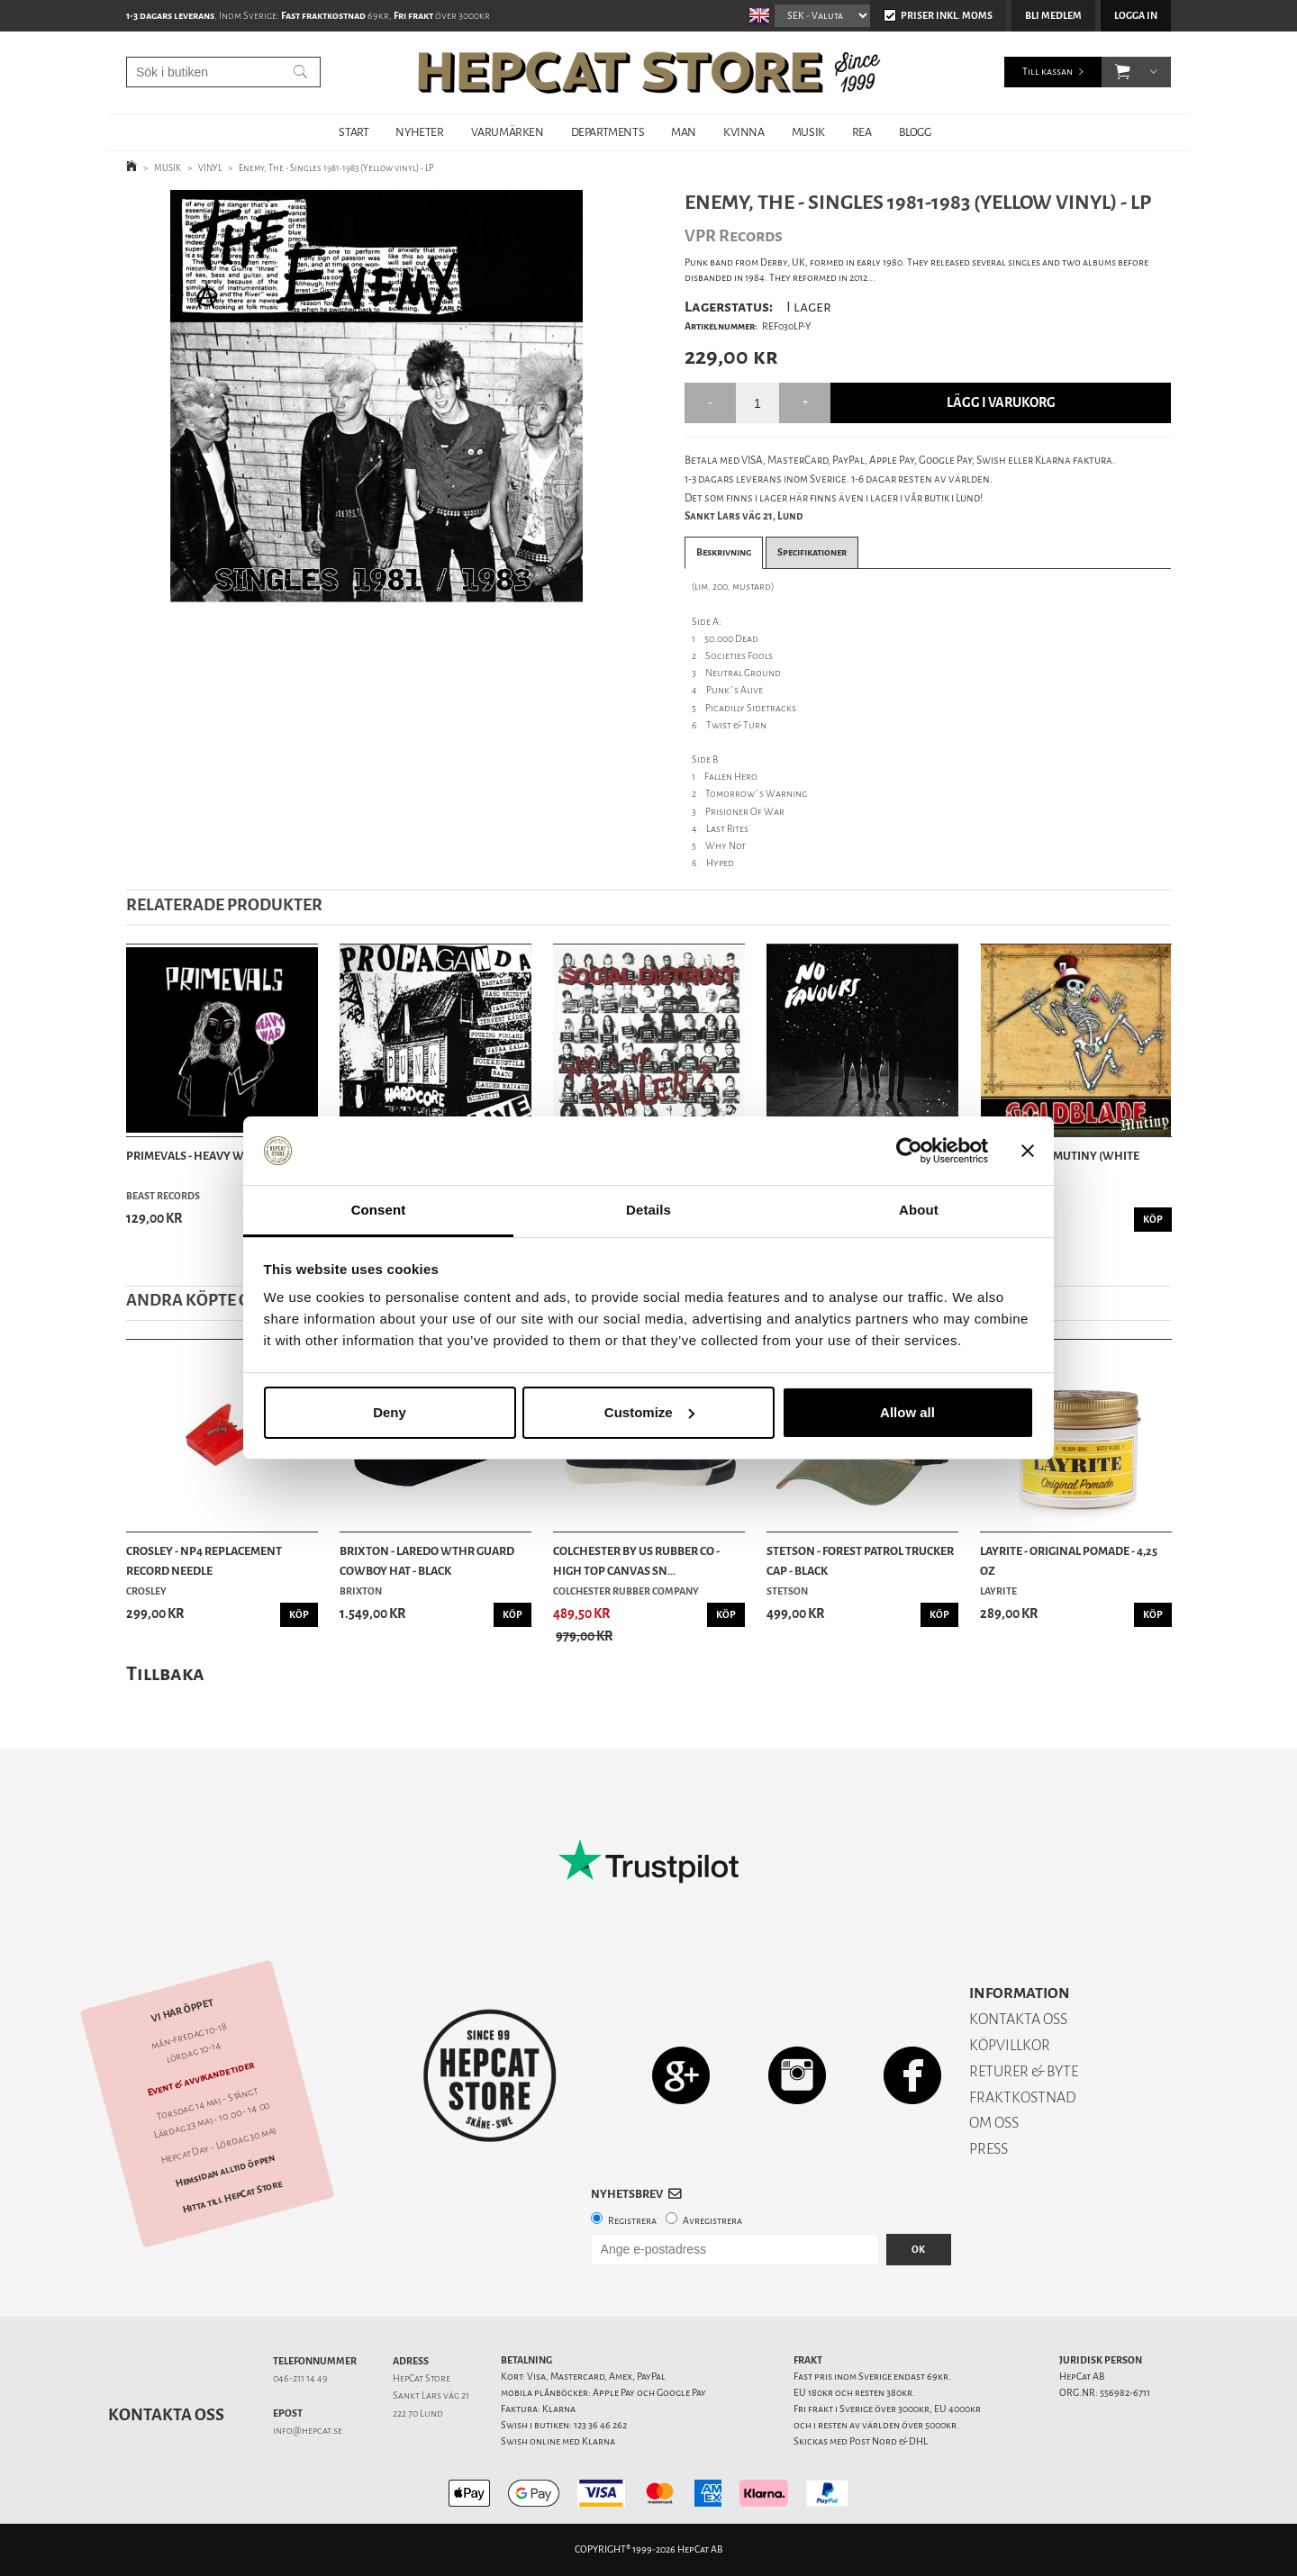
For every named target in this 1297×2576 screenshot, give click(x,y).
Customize (649, 1412)
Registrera (632, 2221)
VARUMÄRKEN (507, 132)
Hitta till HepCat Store (232, 2197)
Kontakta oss (166, 2415)
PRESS (988, 2148)
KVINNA (744, 132)
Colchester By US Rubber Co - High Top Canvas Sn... (636, 1560)
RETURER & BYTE (1023, 2071)
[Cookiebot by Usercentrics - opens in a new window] (909, 1150)
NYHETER (419, 132)
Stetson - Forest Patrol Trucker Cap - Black (860, 1560)
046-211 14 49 (300, 2378)
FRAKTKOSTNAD (1022, 2097)
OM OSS (994, 2122)
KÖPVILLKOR (1009, 2045)
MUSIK (808, 132)
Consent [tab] (378, 1209)
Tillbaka (165, 1673)
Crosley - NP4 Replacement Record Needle (204, 1560)
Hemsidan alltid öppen (225, 2171)
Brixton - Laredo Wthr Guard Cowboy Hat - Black (427, 1560)
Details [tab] (648, 1209)
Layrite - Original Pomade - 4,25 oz (1068, 1560)
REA (862, 132)
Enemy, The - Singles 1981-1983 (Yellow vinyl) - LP (336, 168)
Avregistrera (712, 2221)
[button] (1122, 72)
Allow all (907, 1412)
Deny (389, 1412)
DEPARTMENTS (608, 132)
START (353, 132)
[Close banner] (1027, 1150)
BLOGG (915, 132)
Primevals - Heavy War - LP (202, 1155)
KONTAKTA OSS (1018, 2019)
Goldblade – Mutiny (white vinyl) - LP (1059, 1165)
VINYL (210, 168)
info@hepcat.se (307, 2430)
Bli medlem (1053, 16)
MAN (683, 132)
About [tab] (919, 1209)
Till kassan (1047, 71)
